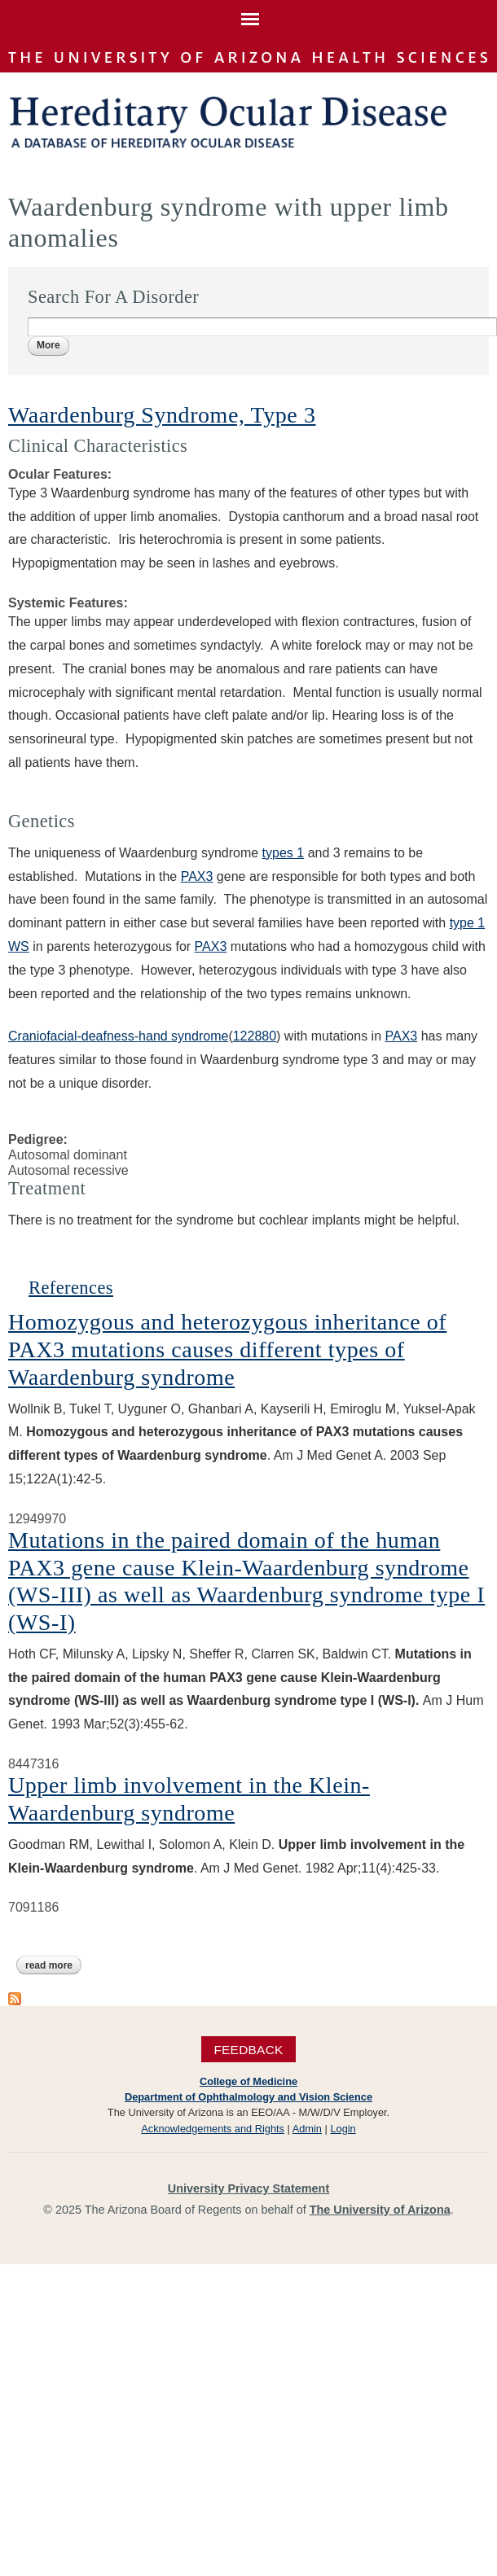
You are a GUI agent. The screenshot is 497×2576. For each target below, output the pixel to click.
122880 (254, 1036)
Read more (53, 1965)
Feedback (248, 2050)
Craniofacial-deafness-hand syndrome (118, 1036)
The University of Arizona (380, 2209)
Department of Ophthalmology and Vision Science (248, 2097)
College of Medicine (248, 2081)
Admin (307, 2129)
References (71, 1287)
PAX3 (197, 876)
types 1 (283, 853)
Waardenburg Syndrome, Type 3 (161, 414)
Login (342, 2129)
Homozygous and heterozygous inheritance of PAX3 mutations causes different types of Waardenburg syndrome (227, 1349)
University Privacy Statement (248, 2188)
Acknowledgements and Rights (212, 2129)
